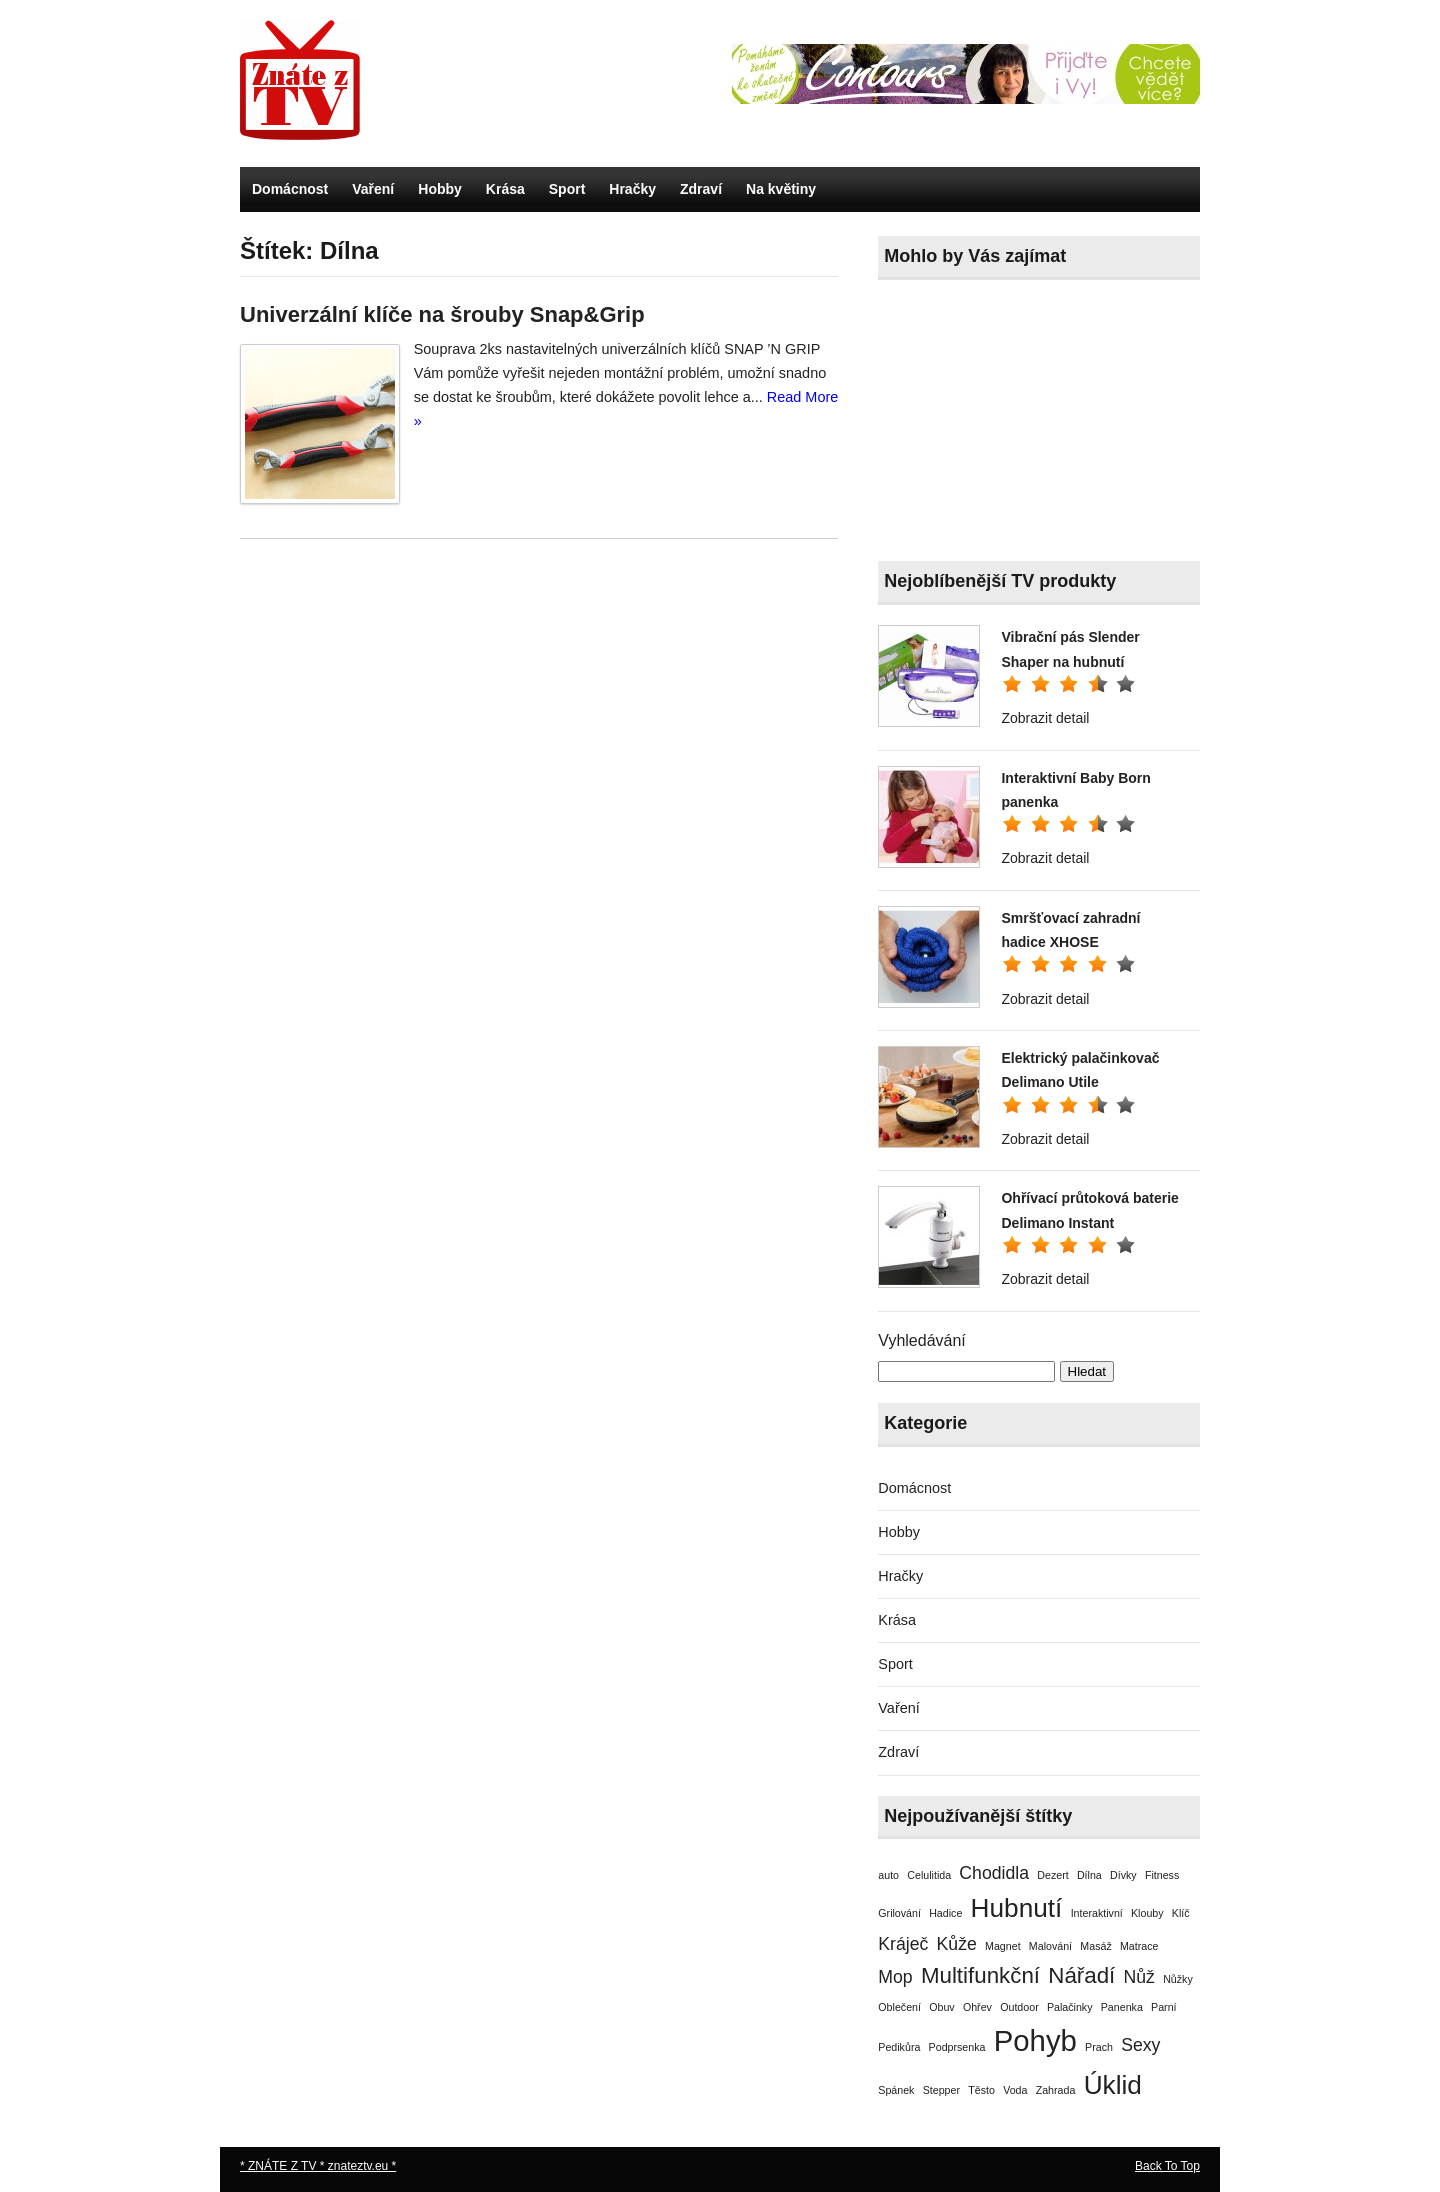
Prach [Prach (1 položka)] (1099, 2047)
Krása (505, 189)
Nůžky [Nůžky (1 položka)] (1178, 1979)
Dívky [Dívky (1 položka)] (1123, 1875)
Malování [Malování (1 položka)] (1050, 1946)
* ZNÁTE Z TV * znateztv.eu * (318, 2166)
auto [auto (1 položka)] (888, 1875)
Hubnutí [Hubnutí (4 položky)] (1017, 1908)
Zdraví (701, 189)
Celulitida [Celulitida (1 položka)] (929, 1875)
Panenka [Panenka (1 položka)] (1122, 2007)
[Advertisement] (1028, 425)
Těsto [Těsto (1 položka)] (981, 2090)
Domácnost (290, 189)
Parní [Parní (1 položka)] (1163, 2007)
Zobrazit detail (1045, 718)
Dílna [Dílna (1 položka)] (1089, 1875)
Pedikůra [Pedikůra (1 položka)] (899, 2047)
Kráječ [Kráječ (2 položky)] (903, 1944)
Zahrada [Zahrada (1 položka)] (1056, 2090)
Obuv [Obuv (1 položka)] (941, 2007)
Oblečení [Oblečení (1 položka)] (899, 2007)
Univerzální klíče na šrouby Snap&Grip (442, 314)
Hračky (632, 189)
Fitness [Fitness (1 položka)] (1162, 1875)
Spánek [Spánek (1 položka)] (896, 2090)
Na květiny (781, 189)
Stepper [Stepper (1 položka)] (941, 2090)
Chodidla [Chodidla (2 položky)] (994, 1873)
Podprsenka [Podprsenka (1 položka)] (957, 2047)
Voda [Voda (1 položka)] (1015, 2090)
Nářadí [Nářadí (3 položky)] (1081, 1975)
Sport (567, 189)
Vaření (373, 189)
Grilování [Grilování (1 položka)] (899, 1913)
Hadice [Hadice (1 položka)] (945, 1913)
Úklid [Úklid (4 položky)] (1113, 2085)
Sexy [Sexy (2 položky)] (1140, 2045)
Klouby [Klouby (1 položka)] (1147, 1913)
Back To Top (1167, 2166)
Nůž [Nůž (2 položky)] (1139, 1977)
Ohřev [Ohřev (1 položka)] (977, 2007)
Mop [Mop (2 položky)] (895, 1977)
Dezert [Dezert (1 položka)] (1052, 1875)
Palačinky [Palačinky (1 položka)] (1070, 2007)
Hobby (440, 189)
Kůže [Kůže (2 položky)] (957, 1944)
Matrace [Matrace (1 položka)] (1139, 1946)
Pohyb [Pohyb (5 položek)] (1035, 2040)
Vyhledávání (921, 1340)
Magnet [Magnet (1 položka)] (1003, 1946)
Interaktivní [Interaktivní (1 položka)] (1097, 1913)
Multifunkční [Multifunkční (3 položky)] (980, 1975)
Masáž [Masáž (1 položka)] (1095, 1946)
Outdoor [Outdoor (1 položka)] (1019, 2007)
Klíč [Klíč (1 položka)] (1181, 1913)
